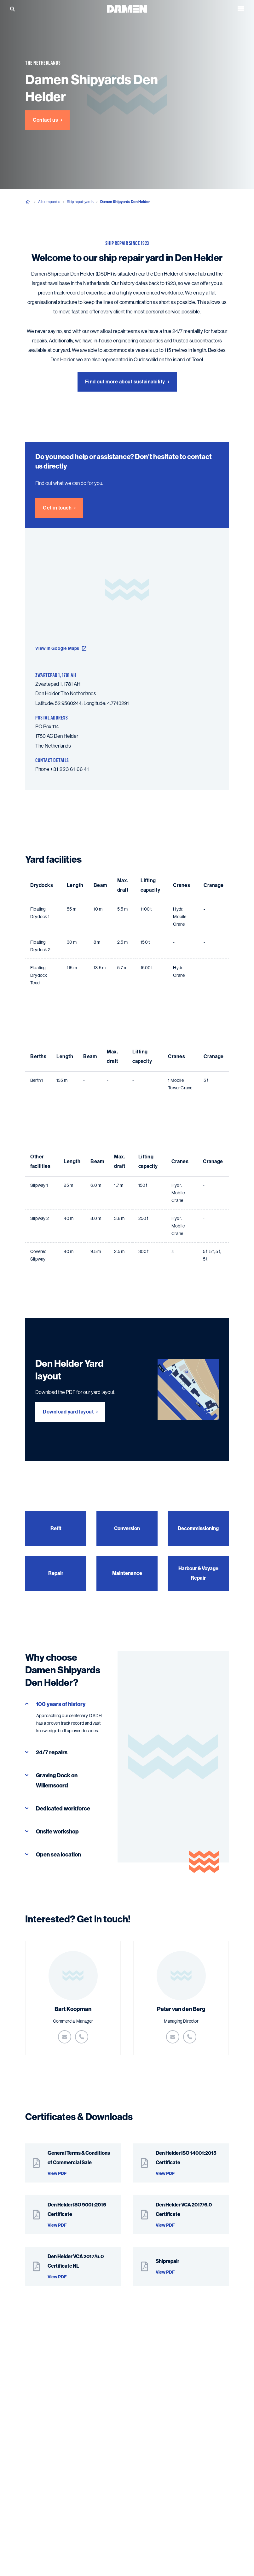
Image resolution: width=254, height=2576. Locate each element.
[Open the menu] (241, 8)
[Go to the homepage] (127, 8)
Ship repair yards (80, 202)
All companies (49, 202)
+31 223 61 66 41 (69, 769)
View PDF (57, 2173)
